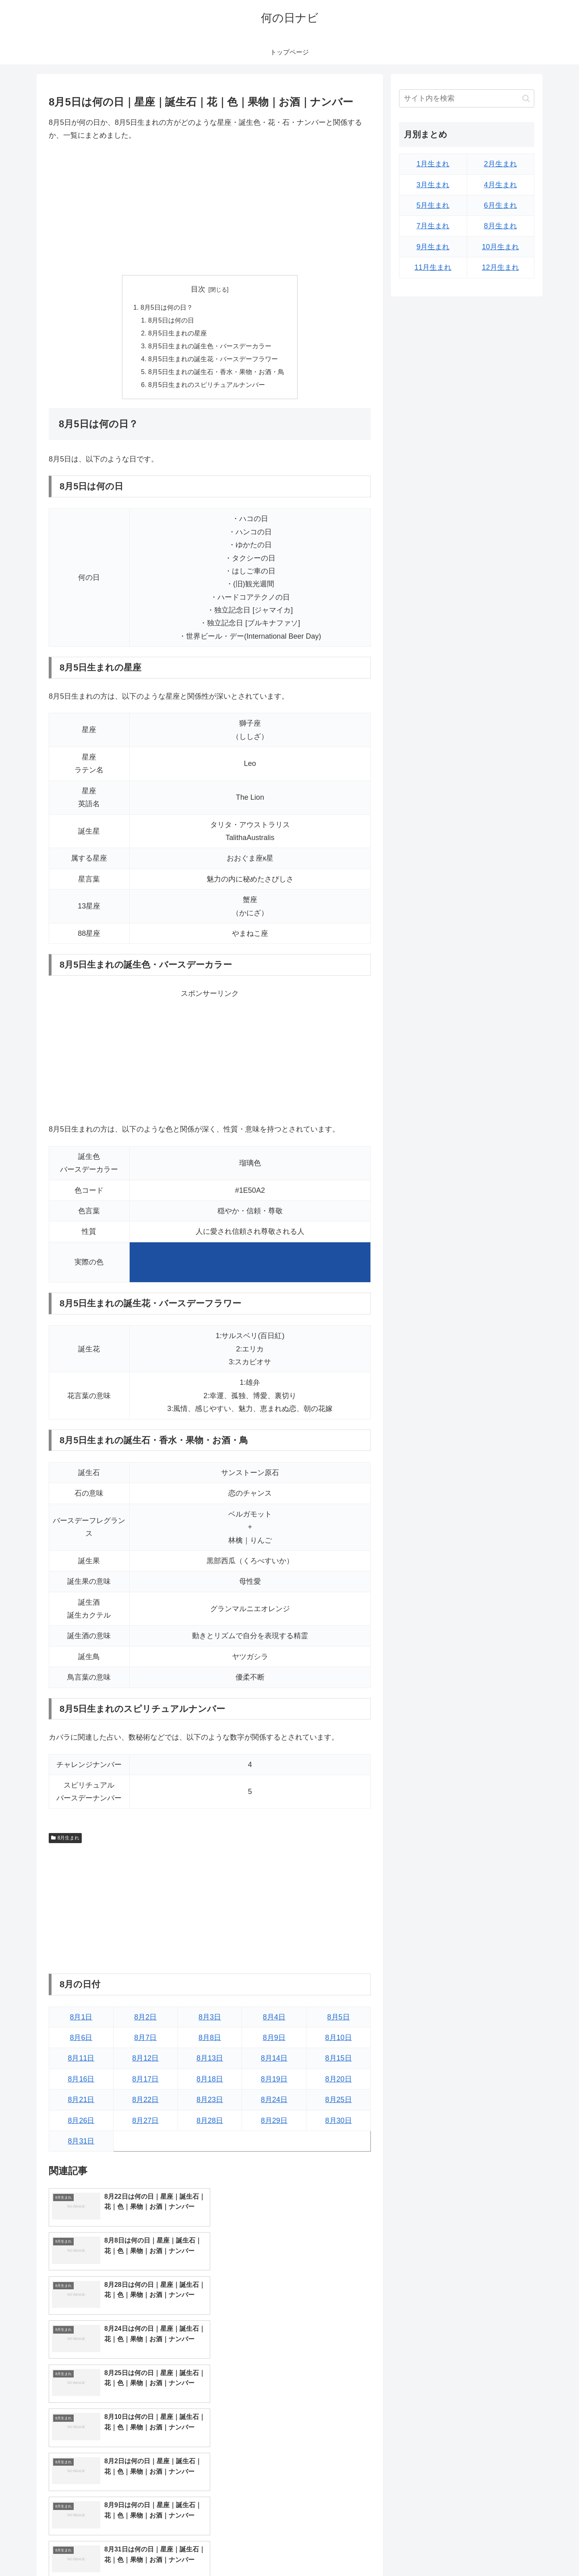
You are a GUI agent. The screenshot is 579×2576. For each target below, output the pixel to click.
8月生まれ (65, 1838)
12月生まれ (500, 267)
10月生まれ (500, 247)
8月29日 (274, 2121)
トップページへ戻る (444, 2551)
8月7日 (145, 2039)
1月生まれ (432, 164)
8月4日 (274, 2018)
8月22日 (145, 2101)
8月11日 (81, 2059)
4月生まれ (500, 185)
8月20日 (338, 2080)
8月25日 (338, 2101)
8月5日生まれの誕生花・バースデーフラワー (213, 359)
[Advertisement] (210, 208)
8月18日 (209, 2080)
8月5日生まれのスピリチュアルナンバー (206, 385)
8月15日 (338, 2059)
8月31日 (81, 2142)
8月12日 (145, 2059)
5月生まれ (432, 205)
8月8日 (210, 2039)
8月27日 (145, 2121)
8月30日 (338, 2121)
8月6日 (81, 2039)
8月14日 (274, 2059)
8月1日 (81, 2018)
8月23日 (209, 2101)
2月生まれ (500, 164)
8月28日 (209, 2121)
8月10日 (338, 2039)
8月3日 (210, 2018)
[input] (466, 98)
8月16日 (81, 2080)
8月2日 (145, 2018)
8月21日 (81, 2101)
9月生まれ (432, 247)
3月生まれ (432, 185)
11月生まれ (432, 267)
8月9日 (274, 2039)
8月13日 (209, 2059)
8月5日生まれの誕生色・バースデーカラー (209, 346)
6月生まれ (500, 205)
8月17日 (145, 2080)
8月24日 (274, 2101)
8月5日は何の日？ (167, 307)
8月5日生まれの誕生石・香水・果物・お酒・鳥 (216, 372)
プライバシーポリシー (506, 2551)
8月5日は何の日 (171, 320)
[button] (526, 98)
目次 (198, 289)
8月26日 (81, 2121)
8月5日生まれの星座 (177, 333)
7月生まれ (432, 226)
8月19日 (274, 2080)
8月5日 (338, 2018)
